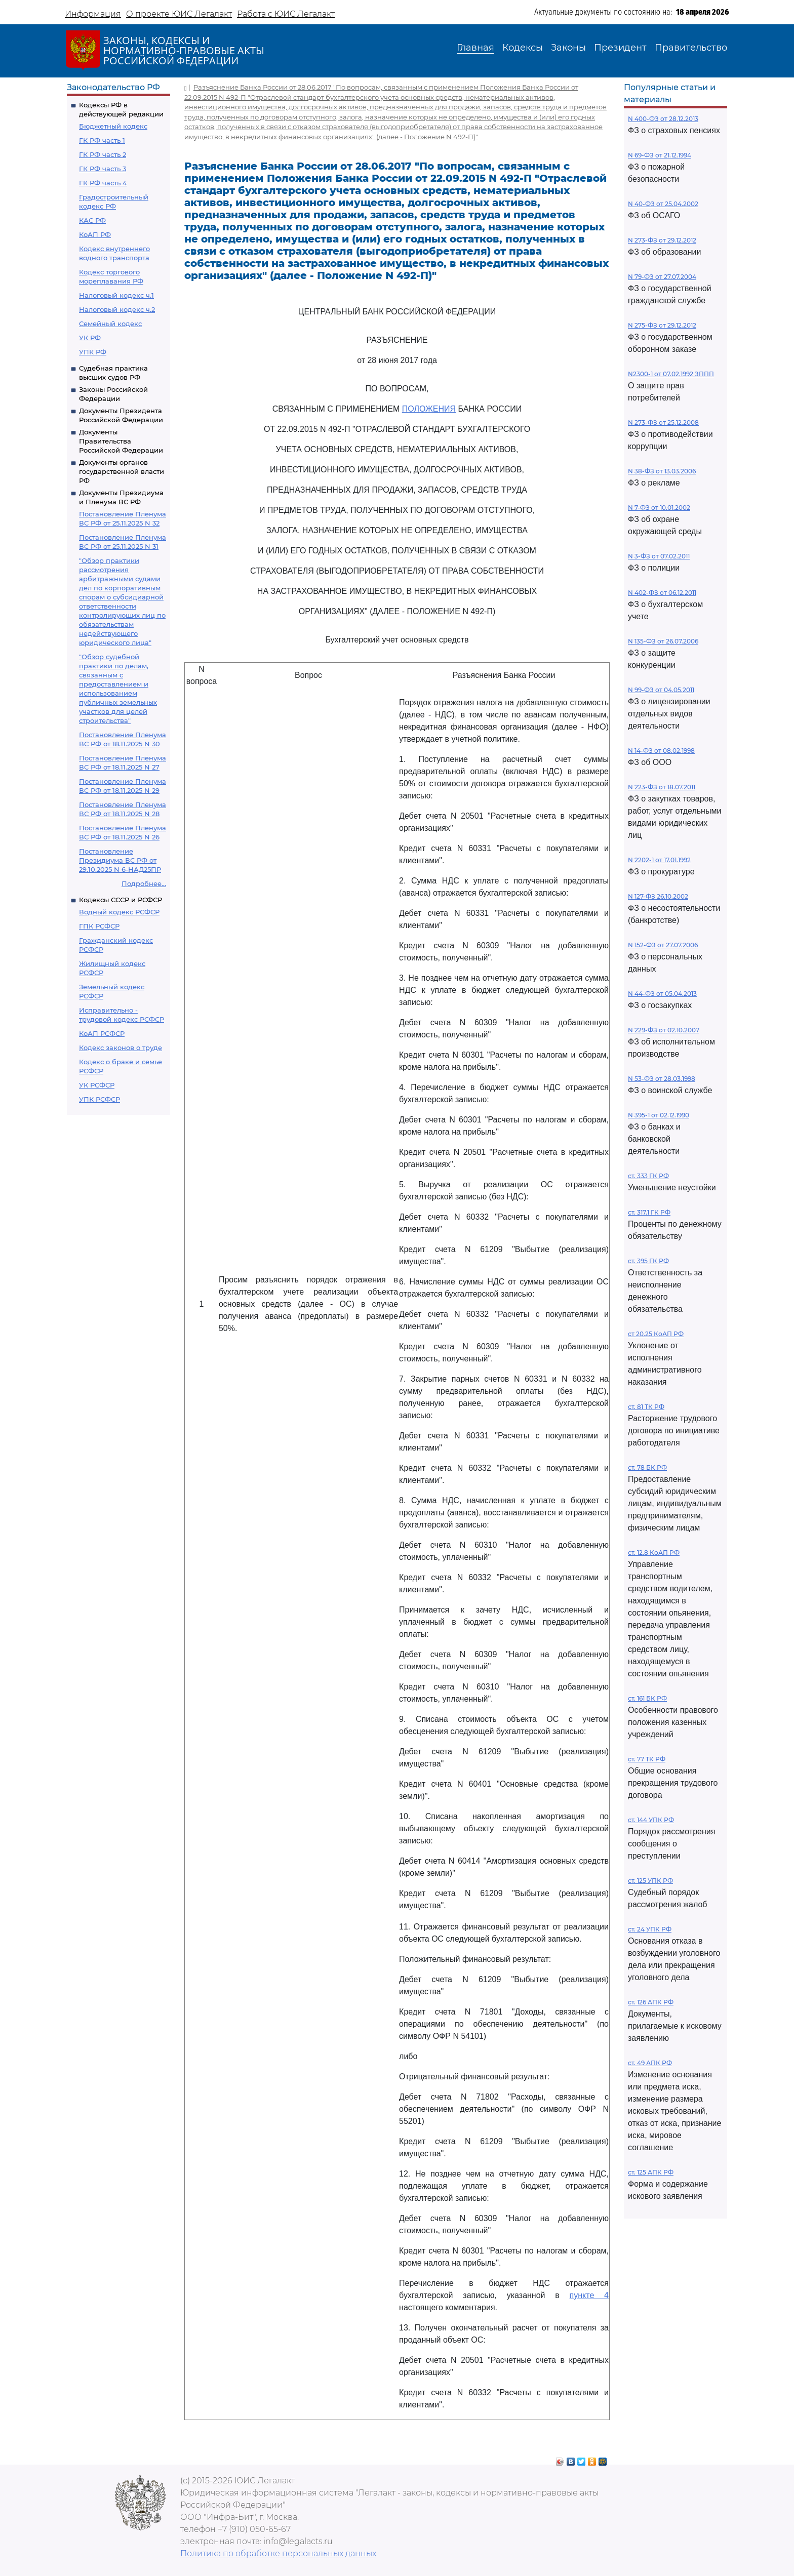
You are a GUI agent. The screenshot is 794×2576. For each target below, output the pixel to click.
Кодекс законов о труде (120, 1047)
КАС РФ (92, 220)
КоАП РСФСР (102, 1033)
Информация (93, 14)
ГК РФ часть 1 (102, 140)
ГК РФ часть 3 (102, 169)
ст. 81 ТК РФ (646, 1407)
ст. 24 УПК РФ (649, 1929)
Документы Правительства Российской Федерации (121, 441)
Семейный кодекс (110, 323)
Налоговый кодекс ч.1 (116, 295)
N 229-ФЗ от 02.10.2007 (663, 1030)
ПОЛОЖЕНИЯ (429, 409)
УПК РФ (92, 352)
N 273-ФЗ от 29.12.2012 (662, 240)
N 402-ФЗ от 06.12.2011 (662, 592)
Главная (475, 47)
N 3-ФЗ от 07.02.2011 (659, 556)
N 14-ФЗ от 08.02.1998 (661, 750)
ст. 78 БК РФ (647, 1467)
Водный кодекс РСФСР (119, 912)
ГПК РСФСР (99, 926)
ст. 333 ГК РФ (648, 1176)
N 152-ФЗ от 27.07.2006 (663, 945)
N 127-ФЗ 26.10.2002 (658, 896)
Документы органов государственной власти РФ (121, 471)
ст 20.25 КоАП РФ (656, 1334)
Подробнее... (144, 883)
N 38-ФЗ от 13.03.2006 (662, 471)
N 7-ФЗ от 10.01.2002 (659, 507)
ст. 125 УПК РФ (650, 1880)
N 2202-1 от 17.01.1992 (659, 860)
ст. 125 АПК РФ (650, 2172)
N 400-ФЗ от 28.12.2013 (663, 119)
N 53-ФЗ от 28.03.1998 (661, 1078)
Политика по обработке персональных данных (278, 2553)
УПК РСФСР (99, 1099)
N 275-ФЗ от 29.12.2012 (662, 325)
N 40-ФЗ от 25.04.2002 (663, 204)
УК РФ (90, 338)
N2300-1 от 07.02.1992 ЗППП (671, 374)
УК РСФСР (96, 1085)
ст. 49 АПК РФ (650, 2063)
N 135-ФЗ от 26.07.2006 (663, 641)
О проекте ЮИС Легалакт (179, 14)
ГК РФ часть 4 (103, 183)
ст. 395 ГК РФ (648, 1261)
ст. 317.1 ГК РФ (649, 1212)
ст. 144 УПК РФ (651, 1820)
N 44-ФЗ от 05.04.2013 (662, 993)
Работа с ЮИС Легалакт (286, 14)
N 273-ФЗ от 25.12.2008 (663, 422)
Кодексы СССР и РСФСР (120, 900)
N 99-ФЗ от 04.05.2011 (661, 690)
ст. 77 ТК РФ (646, 1759)
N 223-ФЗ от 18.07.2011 (661, 787)
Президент (620, 47)
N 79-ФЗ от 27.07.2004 (662, 276)
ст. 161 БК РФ (647, 1698)
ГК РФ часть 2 (102, 154)
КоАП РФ (95, 234)
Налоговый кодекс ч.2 (117, 309)
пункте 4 (589, 2295)
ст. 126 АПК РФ (650, 2002)
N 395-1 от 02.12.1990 (658, 1115)
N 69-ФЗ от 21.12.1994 (659, 155)
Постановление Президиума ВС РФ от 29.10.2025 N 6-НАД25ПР (120, 860)
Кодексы (522, 47)
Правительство (691, 47)
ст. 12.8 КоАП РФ (654, 1552)
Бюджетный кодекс (113, 126)
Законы (568, 47)
